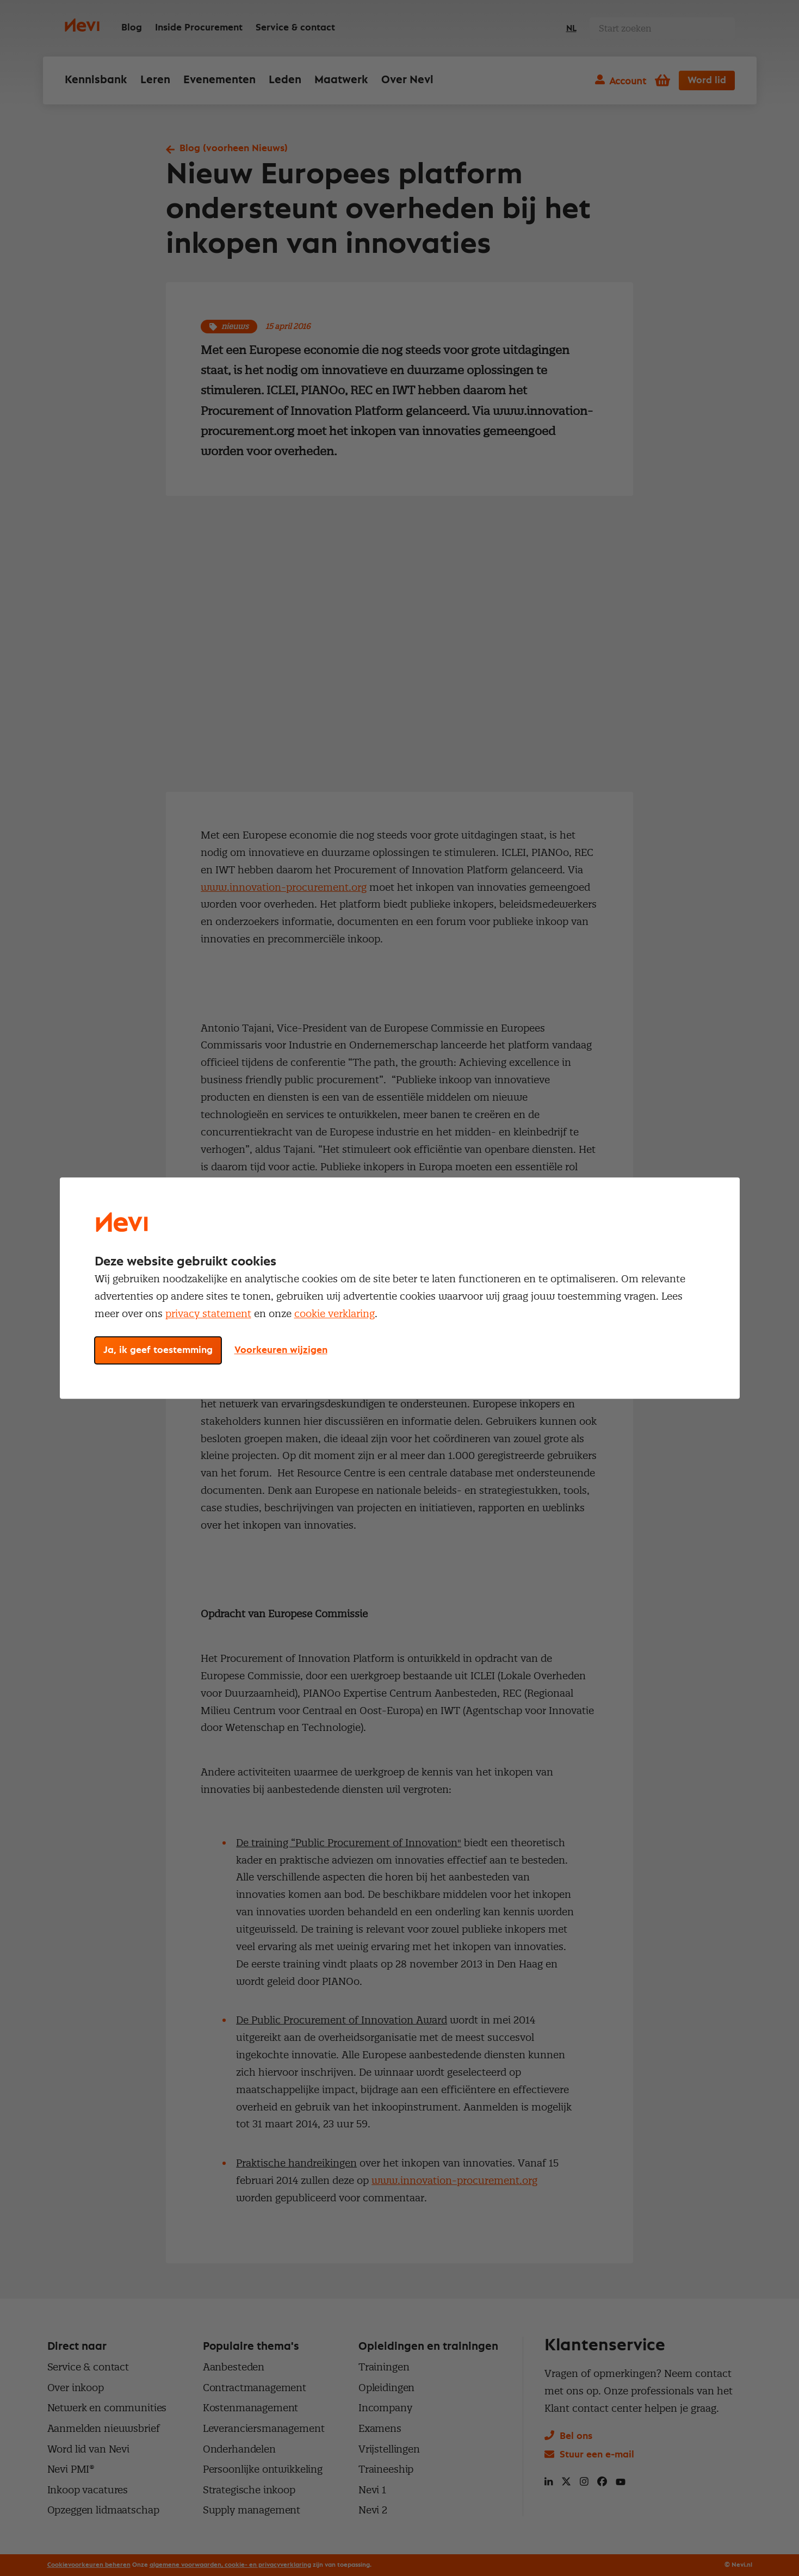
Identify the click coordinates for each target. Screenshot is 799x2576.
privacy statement (208, 1313)
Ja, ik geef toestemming (158, 1350)
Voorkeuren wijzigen (280, 1350)
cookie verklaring (334, 1313)
